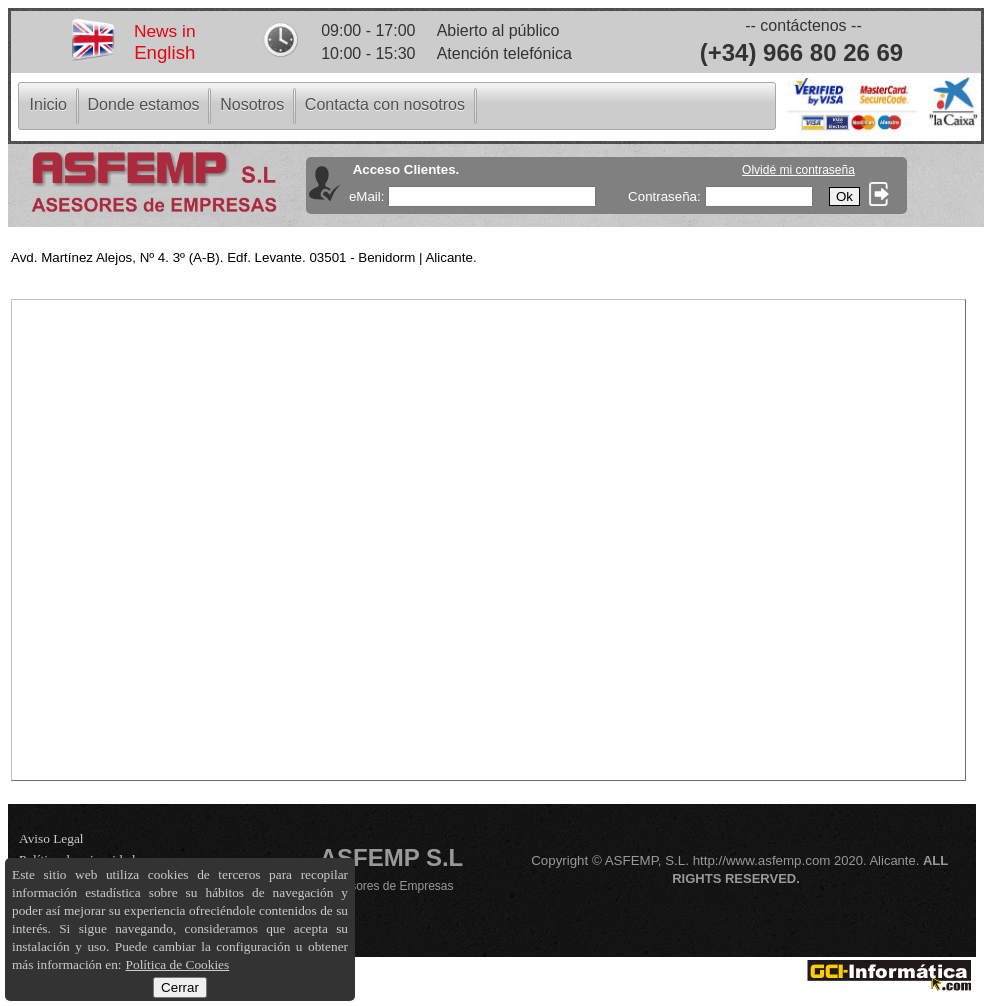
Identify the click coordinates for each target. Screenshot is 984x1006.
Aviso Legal (51, 838)
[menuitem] (48, 104)
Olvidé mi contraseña (798, 170)
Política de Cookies (178, 964)
